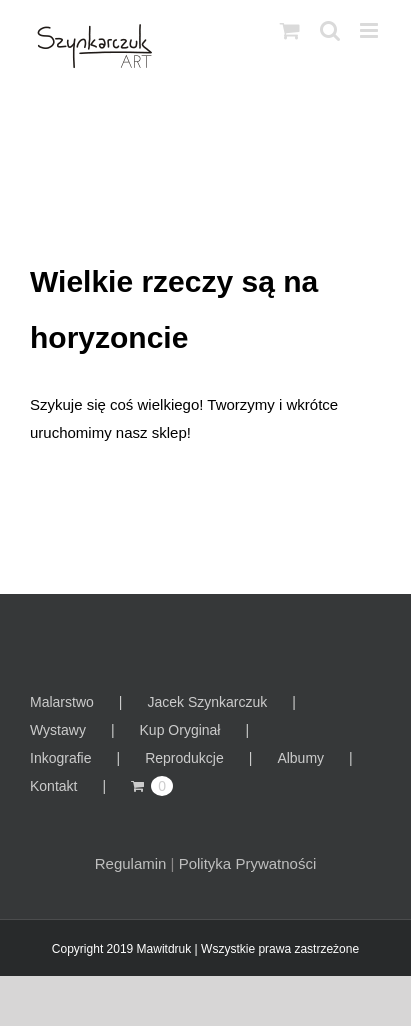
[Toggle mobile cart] (290, 30)
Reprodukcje (184, 758)
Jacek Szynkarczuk (207, 702)
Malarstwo (62, 702)
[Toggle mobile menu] (370, 30)
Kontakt (53, 786)
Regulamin (131, 863)
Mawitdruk (164, 949)
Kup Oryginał (180, 730)
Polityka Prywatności (248, 863)
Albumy (300, 758)
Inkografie (60, 758)
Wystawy (58, 730)
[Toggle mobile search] (330, 30)
